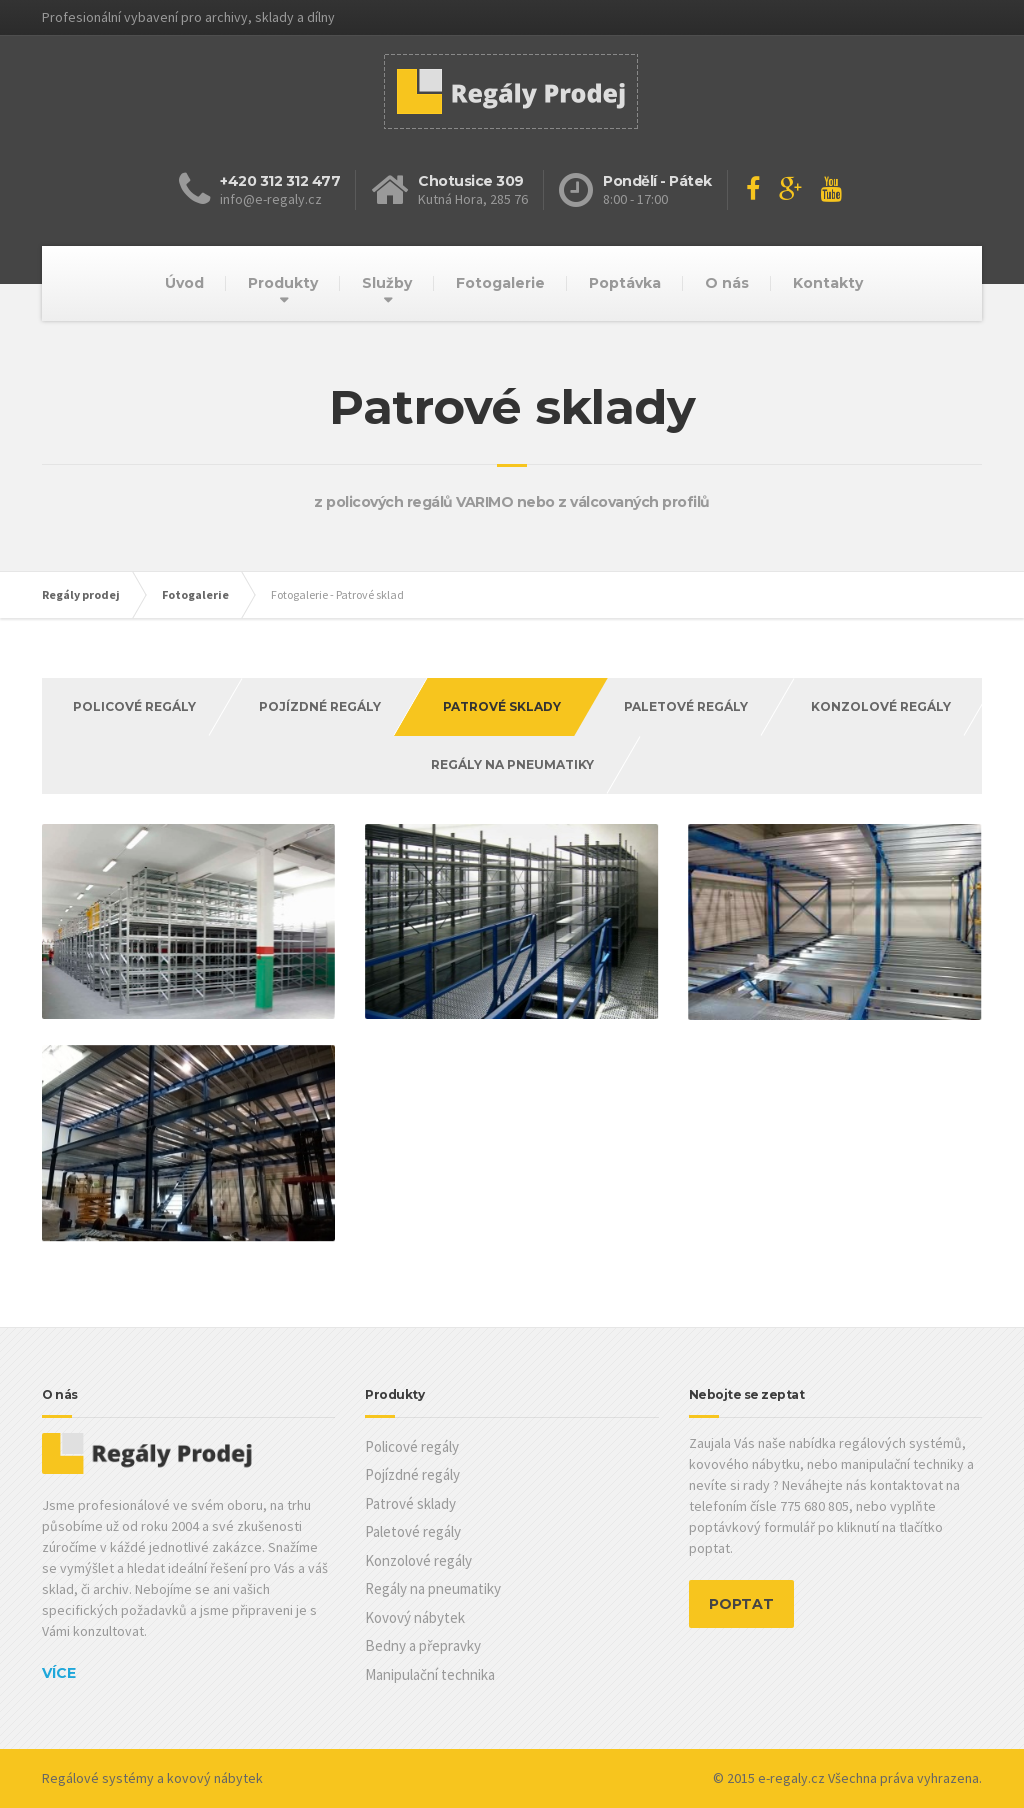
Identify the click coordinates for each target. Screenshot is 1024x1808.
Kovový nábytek (415, 1617)
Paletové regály (686, 706)
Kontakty (828, 283)
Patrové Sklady (502, 706)
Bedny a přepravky (423, 1645)
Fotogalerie (500, 283)
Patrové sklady (410, 1503)
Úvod (184, 283)
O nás (727, 283)
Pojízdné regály (320, 706)
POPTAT (741, 1604)
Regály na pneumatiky (512, 764)
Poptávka (625, 283)
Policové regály (134, 706)
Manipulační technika (430, 1674)
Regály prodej (81, 594)
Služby (387, 283)
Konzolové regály (881, 706)
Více (59, 1673)
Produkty (283, 283)
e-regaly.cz (791, 1778)
